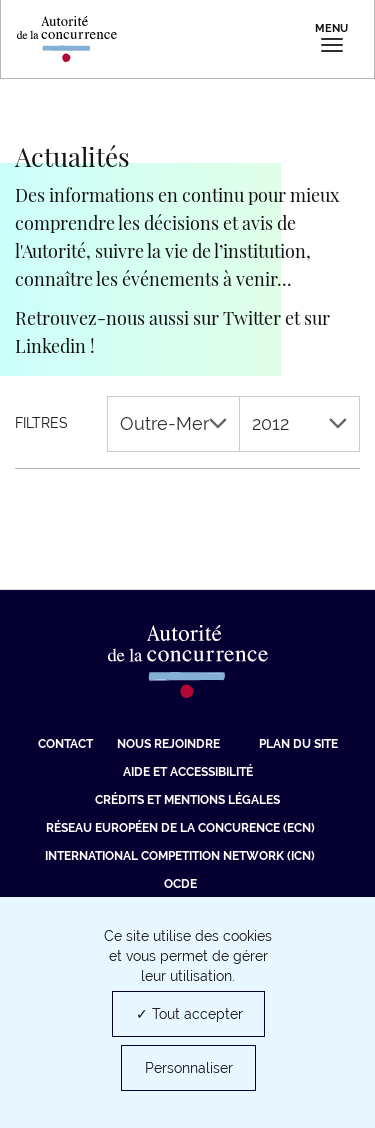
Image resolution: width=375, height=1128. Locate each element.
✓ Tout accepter (189, 1014)
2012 (299, 423)
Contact (65, 744)
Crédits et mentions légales (187, 800)
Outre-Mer (173, 423)
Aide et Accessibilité (188, 772)
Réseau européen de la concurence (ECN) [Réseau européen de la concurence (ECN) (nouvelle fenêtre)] (180, 828)
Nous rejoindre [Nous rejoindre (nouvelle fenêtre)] (168, 744)
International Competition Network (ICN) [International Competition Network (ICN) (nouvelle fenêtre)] (180, 856)
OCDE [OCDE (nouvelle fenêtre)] (180, 884)
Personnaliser (189, 1068)
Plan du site (298, 744)
